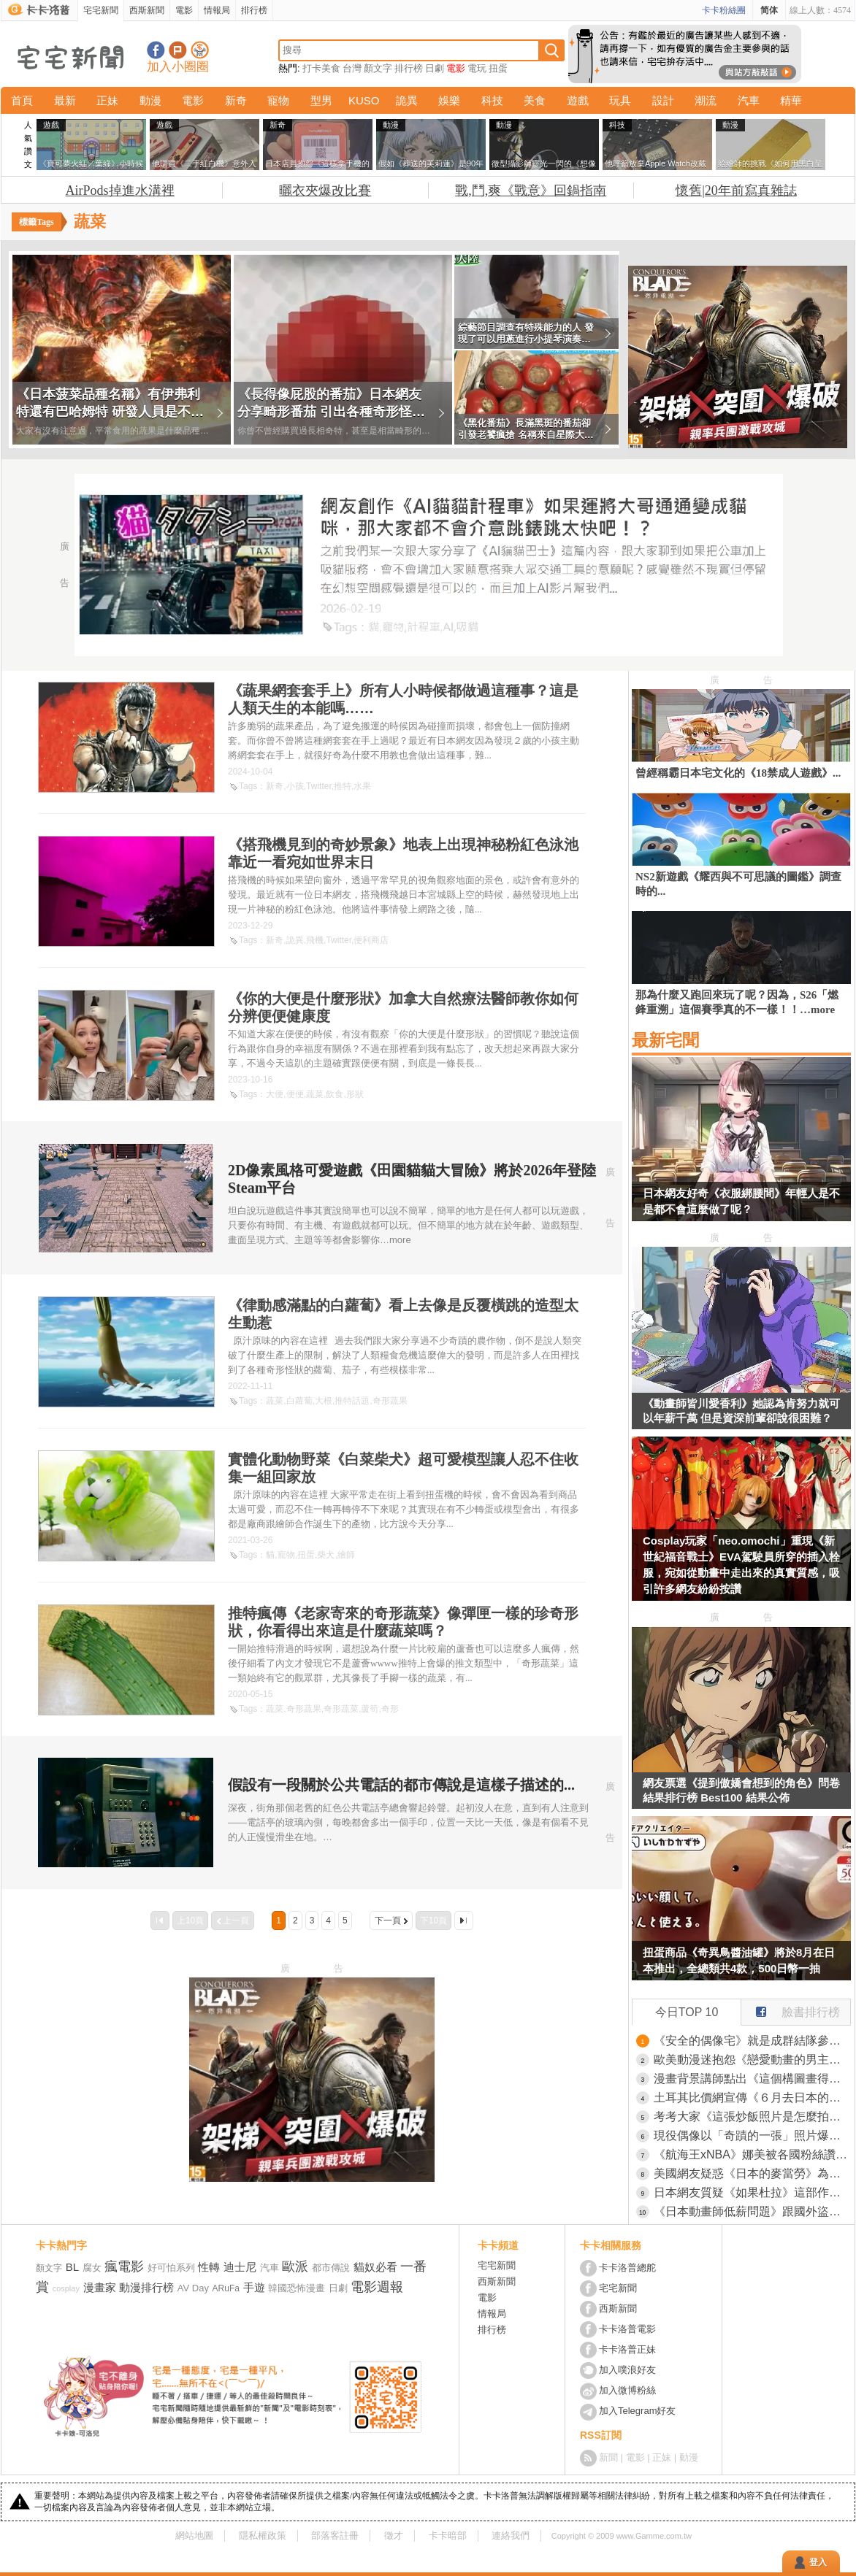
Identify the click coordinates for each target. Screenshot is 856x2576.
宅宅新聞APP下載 (200, 50)
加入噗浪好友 (178, 50)
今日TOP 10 (687, 2012)
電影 (184, 10)
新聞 (608, 2457)
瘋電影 (124, 2266)
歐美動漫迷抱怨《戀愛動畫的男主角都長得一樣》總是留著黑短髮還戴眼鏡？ (752, 2059)
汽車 (749, 100)
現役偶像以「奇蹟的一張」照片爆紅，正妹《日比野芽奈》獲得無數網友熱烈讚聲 (752, 2135)
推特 (342, 786)
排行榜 (254, 10)
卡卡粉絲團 (724, 10)
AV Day (193, 2288)
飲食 (334, 1094)
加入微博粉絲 (627, 2390)
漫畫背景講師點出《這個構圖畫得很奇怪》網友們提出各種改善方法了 (752, 2078)
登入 (818, 2562)
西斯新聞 (146, 10)
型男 (321, 100)
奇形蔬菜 (341, 1709)
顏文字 (378, 68)
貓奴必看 (375, 2267)
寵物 (278, 100)
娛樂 (449, 100)
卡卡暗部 (448, 2535)
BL (72, 2267)
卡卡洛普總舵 (627, 2267)
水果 (362, 786)
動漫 (150, 100)
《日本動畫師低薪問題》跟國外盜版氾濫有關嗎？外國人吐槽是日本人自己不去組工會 (752, 2211)
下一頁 (388, 1920)
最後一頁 (463, 1920)
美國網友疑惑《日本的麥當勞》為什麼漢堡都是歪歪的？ (752, 2173)
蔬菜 (315, 1094)
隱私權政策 (262, 2535)
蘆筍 (369, 1709)
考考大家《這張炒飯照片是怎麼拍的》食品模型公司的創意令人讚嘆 (752, 2116)
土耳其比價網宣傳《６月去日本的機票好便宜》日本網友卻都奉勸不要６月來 (752, 2097)
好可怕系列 (171, 2267)
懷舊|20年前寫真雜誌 (736, 190)
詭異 (407, 100)
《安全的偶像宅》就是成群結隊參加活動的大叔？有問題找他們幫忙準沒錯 (752, 2040)
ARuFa (226, 2288)
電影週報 (377, 2287)
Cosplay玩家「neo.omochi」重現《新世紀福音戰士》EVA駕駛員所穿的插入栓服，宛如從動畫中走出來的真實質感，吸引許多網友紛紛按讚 (741, 1564)
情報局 (217, 10)
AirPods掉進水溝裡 (120, 190)
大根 (323, 1401)
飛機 (315, 940)
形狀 (355, 1094)
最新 (65, 100)
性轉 (209, 2267)
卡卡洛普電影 (627, 2328)
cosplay (66, 2288)
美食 (535, 100)
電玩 (476, 68)
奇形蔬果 (390, 1401)
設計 (663, 100)
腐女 (92, 2267)
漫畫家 (99, 2287)
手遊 (254, 2287)
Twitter (319, 786)
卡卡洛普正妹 (627, 2349)
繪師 (346, 1555)
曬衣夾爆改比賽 (325, 190)
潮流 (705, 100)
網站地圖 (194, 2535)
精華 (791, 100)
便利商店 (371, 940)
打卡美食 (321, 68)
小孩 (295, 786)
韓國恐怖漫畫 (296, 2288)
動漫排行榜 (146, 2287)
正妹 (107, 100)
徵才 (393, 2535)
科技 (492, 100)
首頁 (22, 100)
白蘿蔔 (299, 1401)
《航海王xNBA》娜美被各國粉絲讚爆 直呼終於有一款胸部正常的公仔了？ (752, 2154)
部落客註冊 (335, 2535)
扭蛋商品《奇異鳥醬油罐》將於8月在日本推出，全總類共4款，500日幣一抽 (739, 1960)
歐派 (295, 2266)
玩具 (620, 100)
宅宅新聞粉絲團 (156, 50)
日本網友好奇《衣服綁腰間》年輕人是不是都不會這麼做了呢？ (741, 1201)
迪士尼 (239, 2267)
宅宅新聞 (100, 10)
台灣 (352, 68)
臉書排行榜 (790, 2008)
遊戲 (578, 100)
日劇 (434, 68)
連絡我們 (511, 2535)
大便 (274, 1094)
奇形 (390, 1709)
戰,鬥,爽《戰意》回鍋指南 (530, 190)
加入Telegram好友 (637, 2410)
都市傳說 (331, 2267)
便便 (295, 1094)
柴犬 (326, 1555)
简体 (769, 10)
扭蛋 (498, 68)
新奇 (236, 100)
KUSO (364, 100)
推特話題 (352, 1401)
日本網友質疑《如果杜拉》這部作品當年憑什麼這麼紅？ (752, 2192)
